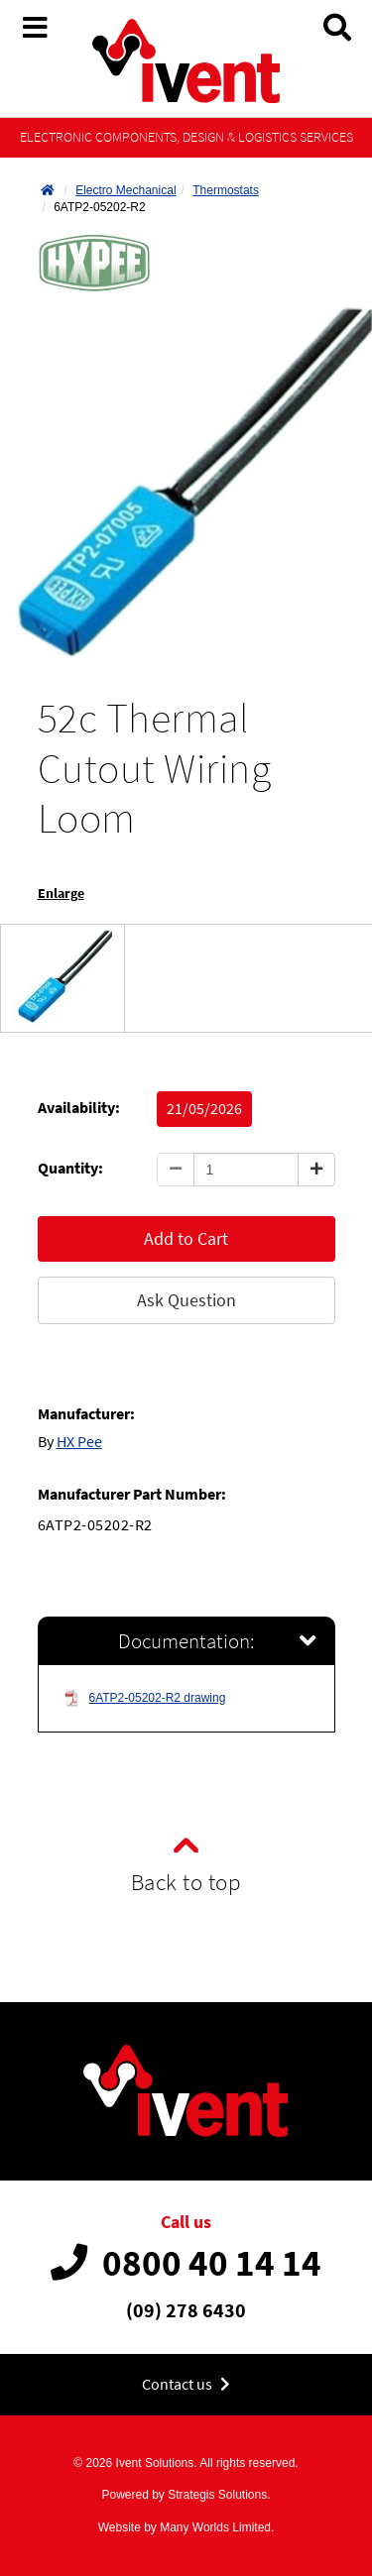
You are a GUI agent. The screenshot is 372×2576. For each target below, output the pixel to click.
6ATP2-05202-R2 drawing (144, 1698)
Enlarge (61, 893)
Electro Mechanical (125, 190)
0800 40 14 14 (186, 2263)
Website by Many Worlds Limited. (186, 2527)
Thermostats (225, 190)
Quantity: (70, 1168)
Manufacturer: (86, 1413)
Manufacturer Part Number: (132, 1494)
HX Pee (79, 1441)
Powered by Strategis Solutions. (185, 2495)
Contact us (186, 2384)
